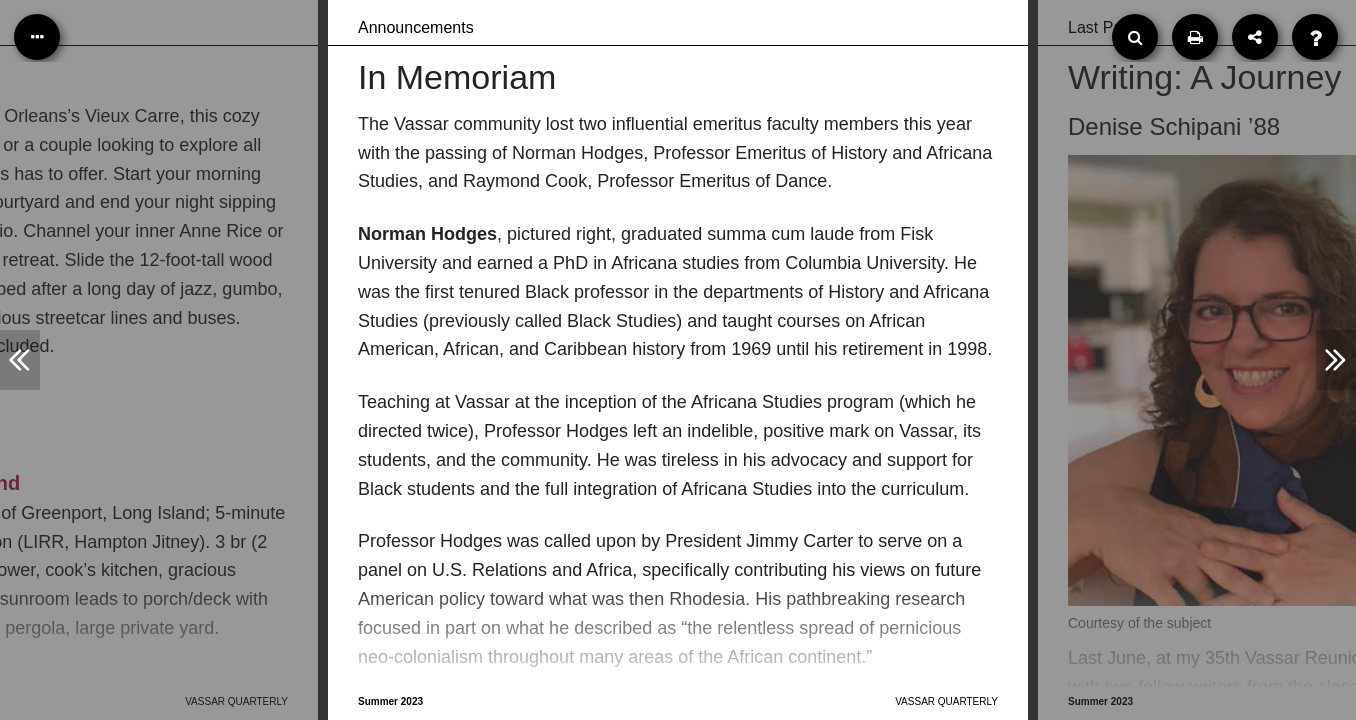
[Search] (1135, 37)
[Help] (1315, 37)
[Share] (1255, 37)
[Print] (1195, 37)
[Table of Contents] (37, 37)
